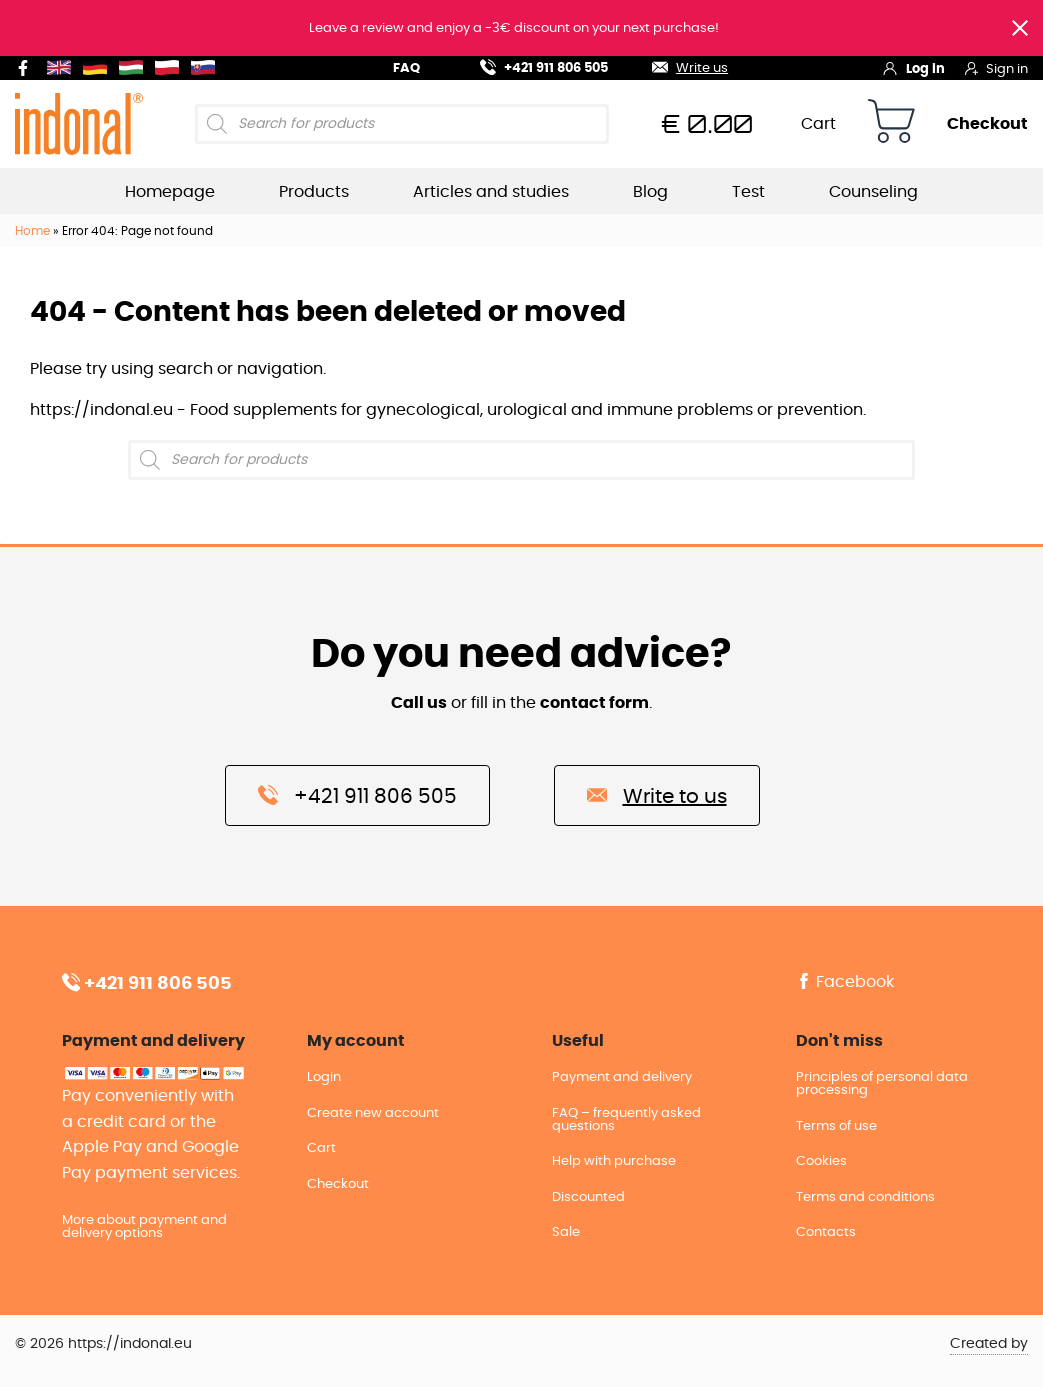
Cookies (821, 1161)
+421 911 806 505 (532, 65)
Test (748, 192)
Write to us (657, 795)
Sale (566, 1232)
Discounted (588, 1197)
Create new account (373, 1113)
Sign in (996, 68)
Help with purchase (614, 1161)
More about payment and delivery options (144, 1227)
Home (32, 231)
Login (324, 1077)
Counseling (873, 192)
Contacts (826, 1232)
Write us (678, 65)
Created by (989, 1344)
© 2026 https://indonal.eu (103, 1344)
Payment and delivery (622, 1077)
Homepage (170, 192)
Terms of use (836, 1126)
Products (314, 192)
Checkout (987, 124)
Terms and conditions (865, 1197)
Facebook (845, 982)
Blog (650, 192)
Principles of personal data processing (882, 1084)
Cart (818, 124)
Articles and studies (491, 192)
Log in (913, 68)
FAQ (406, 68)
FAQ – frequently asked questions (626, 1120)
